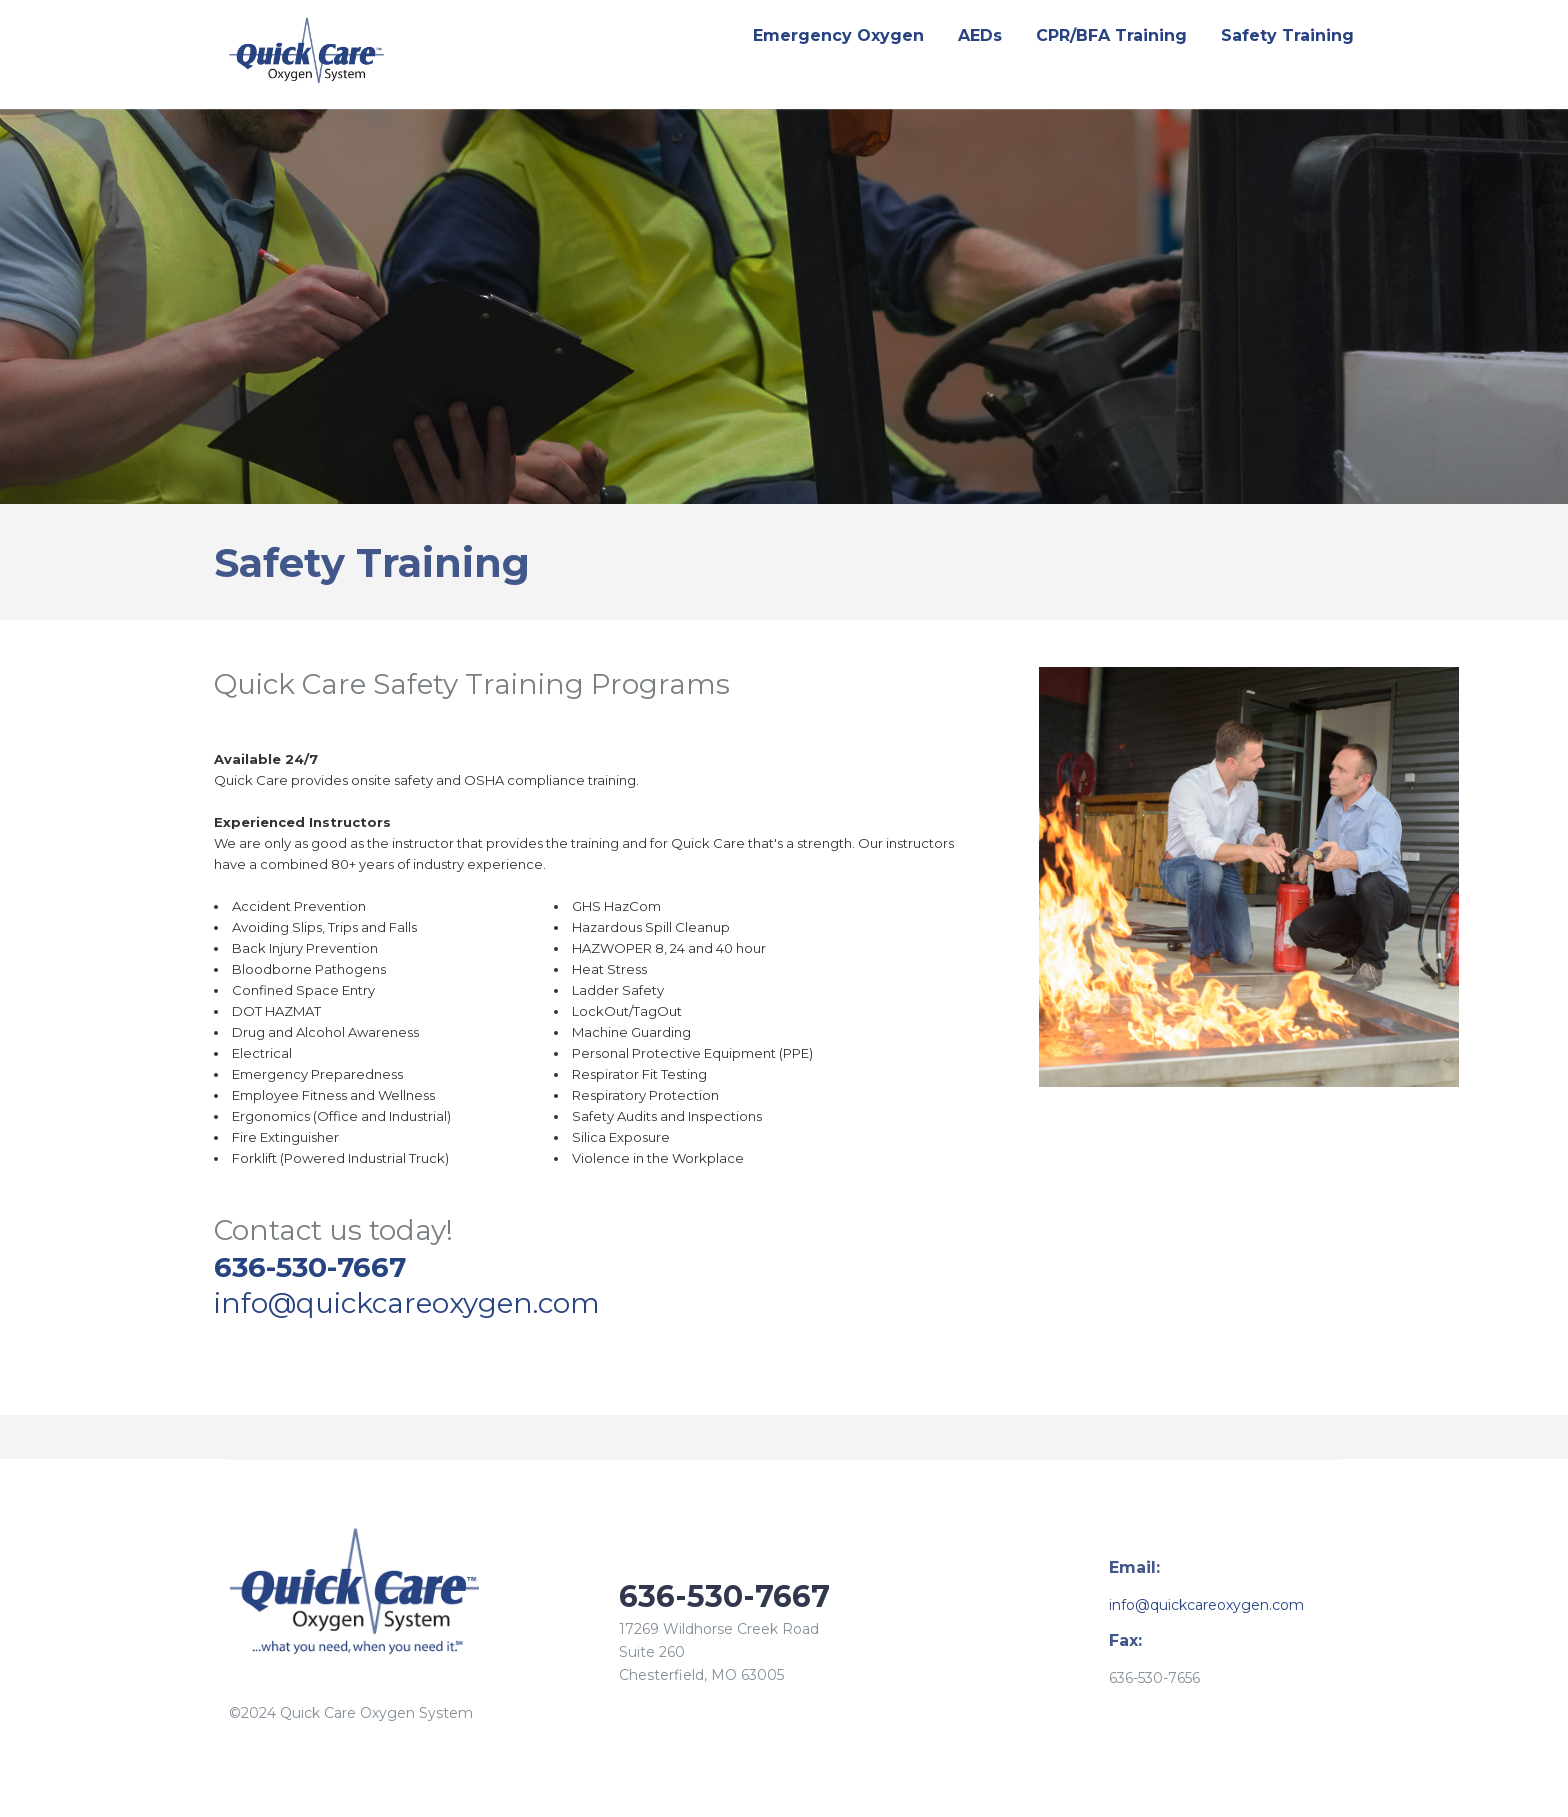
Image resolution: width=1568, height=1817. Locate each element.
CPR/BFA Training (1111, 35)
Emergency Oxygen (838, 35)
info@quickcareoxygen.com (407, 1303)
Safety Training (1287, 35)
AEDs (980, 35)
